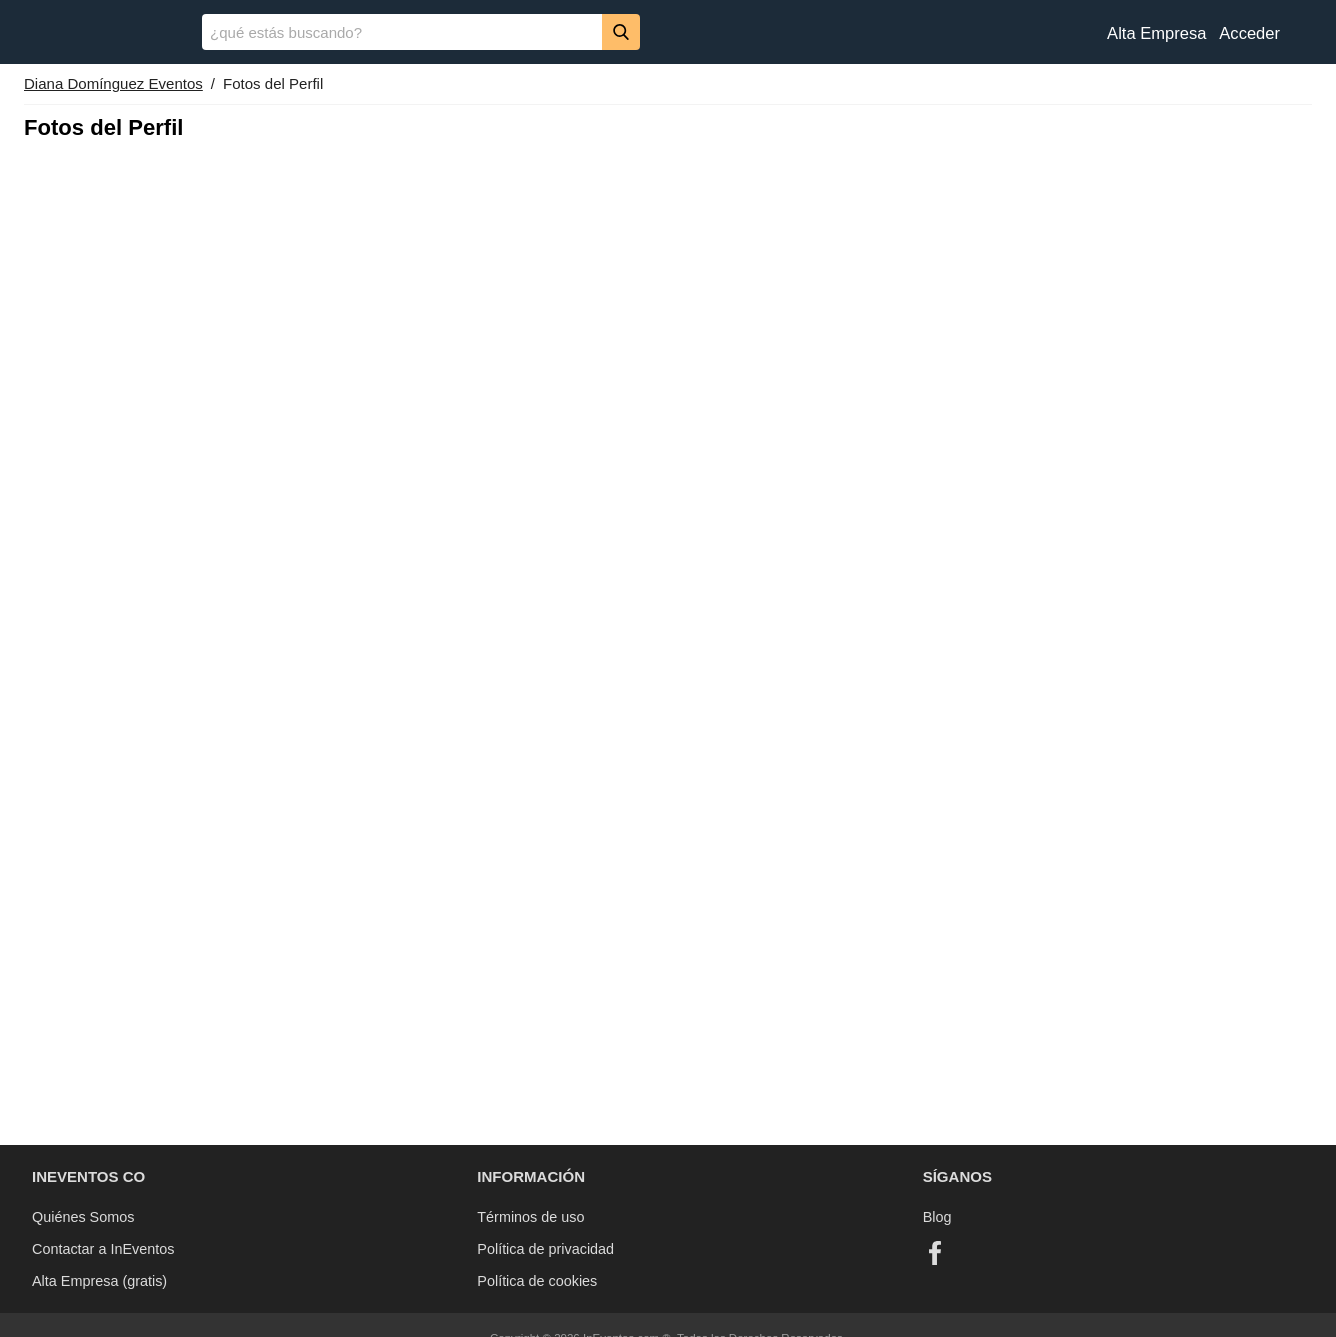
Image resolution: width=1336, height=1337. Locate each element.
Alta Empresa (1156, 33)
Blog (937, 1217)
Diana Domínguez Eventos (113, 83)
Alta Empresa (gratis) (99, 1281)
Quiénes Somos (83, 1217)
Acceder (1249, 33)
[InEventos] (101, 34)
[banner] (668, 32)
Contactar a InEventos (103, 1249)
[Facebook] (935, 1253)
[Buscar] (621, 31)
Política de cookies (537, 1281)
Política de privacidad (545, 1249)
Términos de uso (530, 1217)
